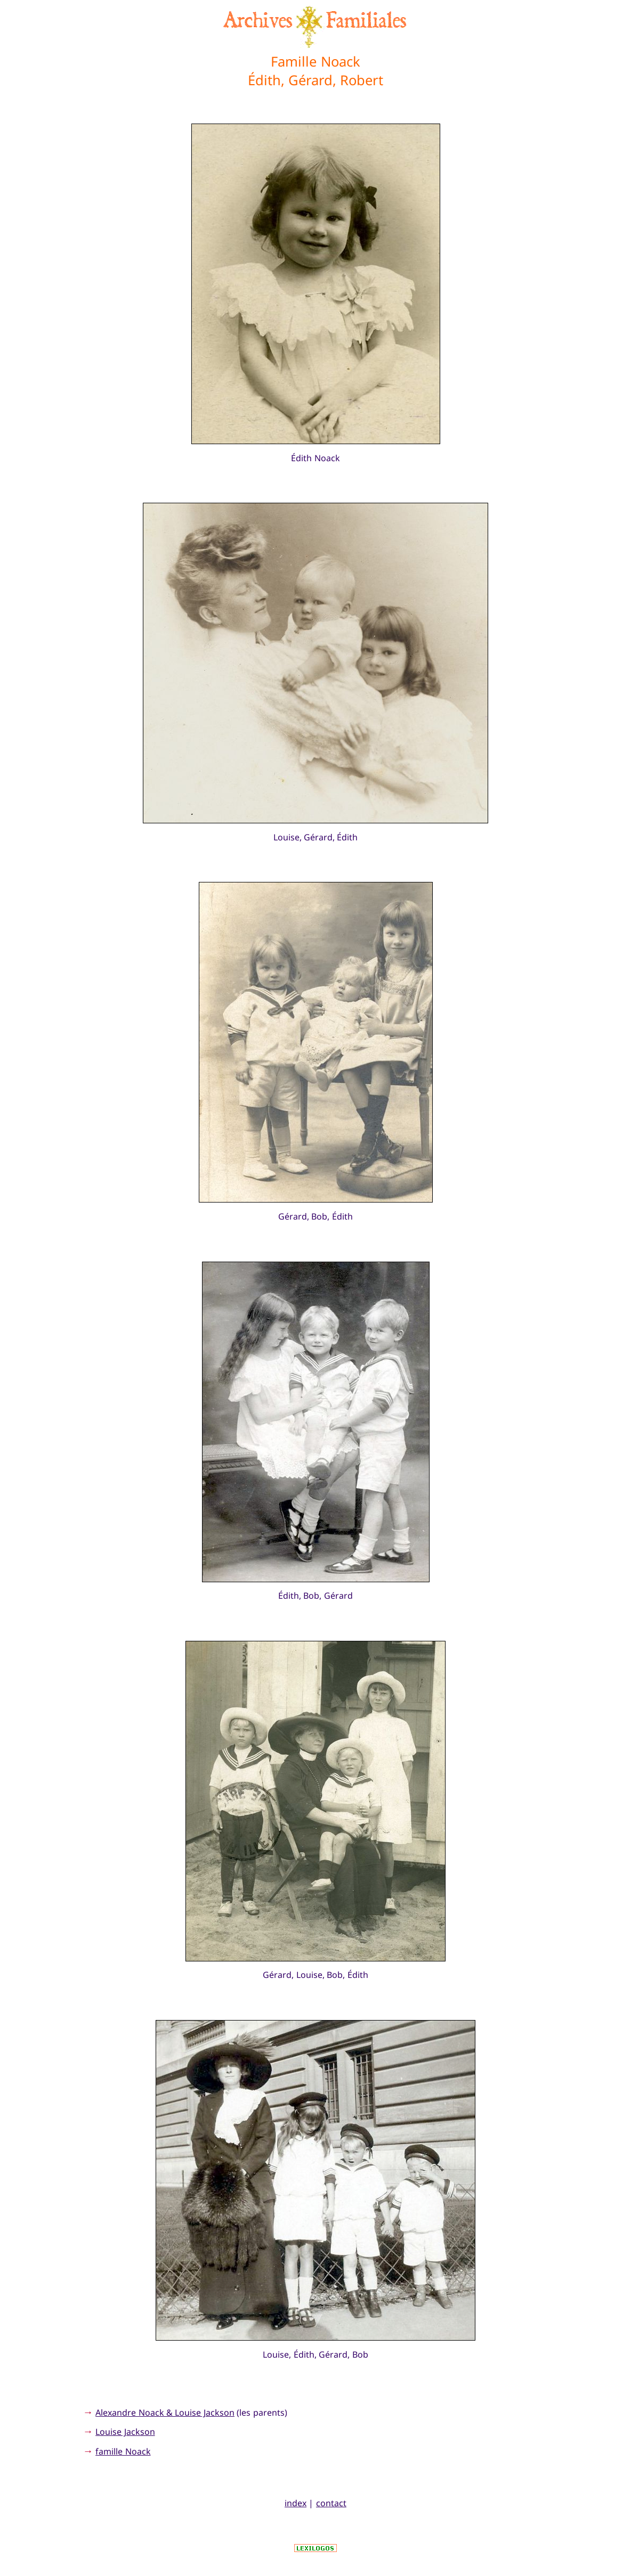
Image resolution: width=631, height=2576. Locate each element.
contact (331, 2503)
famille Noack (122, 2451)
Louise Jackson (125, 2432)
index (295, 2503)
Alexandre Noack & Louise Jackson (164, 2412)
